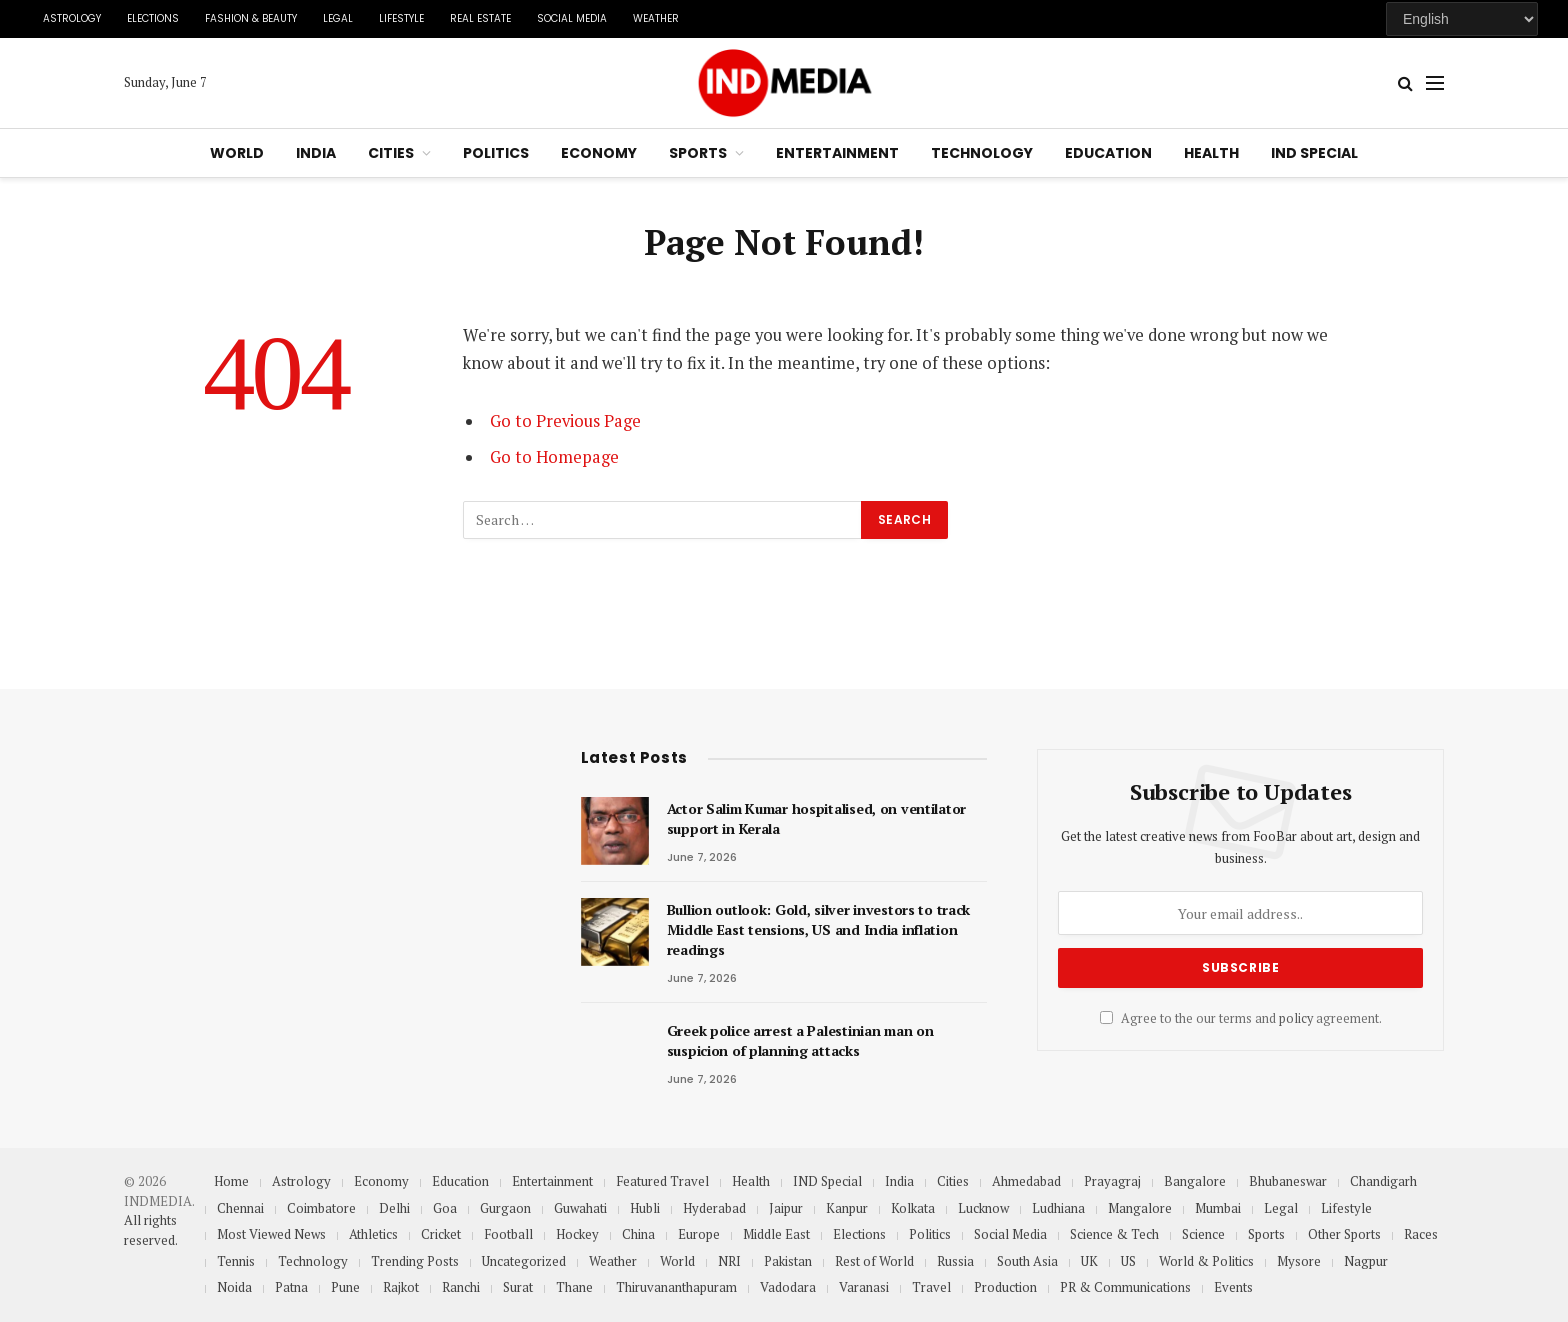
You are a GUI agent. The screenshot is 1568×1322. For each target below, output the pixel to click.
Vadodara (788, 1287)
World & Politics (1206, 1261)
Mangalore (1140, 1208)
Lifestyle (401, 18)
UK (1089, 1261)
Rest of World (874, 1261)
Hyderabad (714, 1208)
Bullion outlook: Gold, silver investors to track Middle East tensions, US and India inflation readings (819, 929)
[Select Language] (1462, 19)
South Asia (1027, 1261)
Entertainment (837, 153)
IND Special (1314, 153)
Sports (698, 153)
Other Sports (1344, 1234)
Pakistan (788, 1261)
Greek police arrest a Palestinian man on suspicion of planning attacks (800, 1040)
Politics (496, 153)
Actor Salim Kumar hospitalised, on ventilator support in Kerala (816, 818)
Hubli (645, 1208)
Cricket (441, 1234)
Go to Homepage (554, 457)
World (237, 153)
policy (1296, 1018)
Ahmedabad (1026, 1181)
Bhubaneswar (1288, 1181)
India (316, 153)
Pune (345, 1287)
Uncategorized (524, 1261)
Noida (234, 1287)
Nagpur (1366, 1261)
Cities (391, 153)
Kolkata (913, 1208)
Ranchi (461, 1287)
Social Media (572, 18)
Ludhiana (1058, 1208)
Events (1233, 1287)
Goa (445, 1208)
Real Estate (480, 18)
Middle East (776, 1234)
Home (231, 1181)
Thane (574, 1287)
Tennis (236, 1261)
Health (1211, 153)
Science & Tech (1114, 1234)
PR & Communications (1125, 1287)
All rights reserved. (151, 1230)
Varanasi (864, 1287)
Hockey (577, 1234)
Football (508, 1234)
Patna (291, 1287)
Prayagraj (1112, 1181)
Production (1005, 1287)
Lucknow (983, 1208)
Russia (955, 1261)
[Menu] (1435, 83)
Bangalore (1195, 1181)
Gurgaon (505, 1208)
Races (1421, 1234)
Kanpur (847, 1208)
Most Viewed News (271, 1234)
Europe (699, 1234)
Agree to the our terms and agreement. (1241, 1018)
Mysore (1299, 1261)
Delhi (394, 1208)
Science (1203, 1234)
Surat (518, 1287)
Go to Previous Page (565, 421)
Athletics (373, 1234)
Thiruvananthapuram (676, 1287)
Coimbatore (321, 1208)
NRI (729, 1261)
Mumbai (1218, 1208)
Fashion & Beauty (251, 18)
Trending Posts (415, 1261)
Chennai (240, 1208)
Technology (982, 153)
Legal (338, 18)
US (1128, 1261)
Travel (931, 1287)
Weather (656, 18)
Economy (599, 153)
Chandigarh (1383, 1181)
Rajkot (401, 1287)
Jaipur (786, 1208)
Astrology (72, 18)
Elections (153, 18)
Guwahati (580, 1208)
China (638, 1234)
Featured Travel (662, 1181)
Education (1108, 153)
